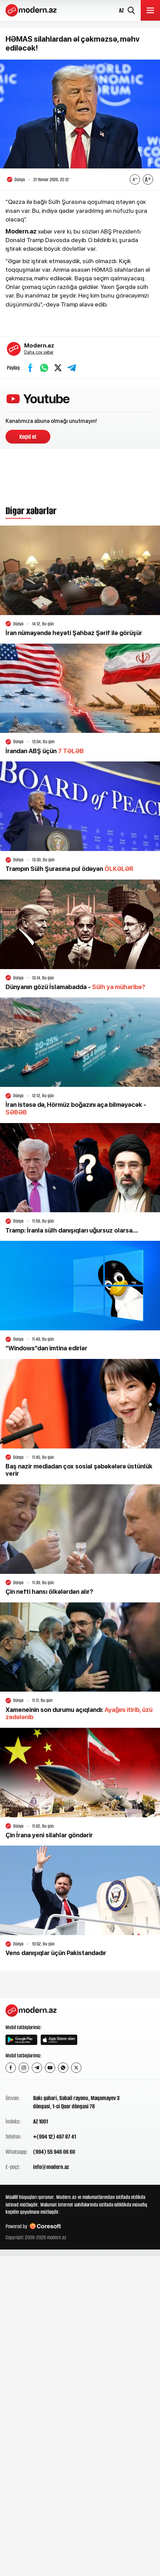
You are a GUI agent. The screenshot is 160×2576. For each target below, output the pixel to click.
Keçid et (28, 437)
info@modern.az (51, 2167)
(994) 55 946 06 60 (54, 2152)
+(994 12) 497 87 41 (54, 2136)
